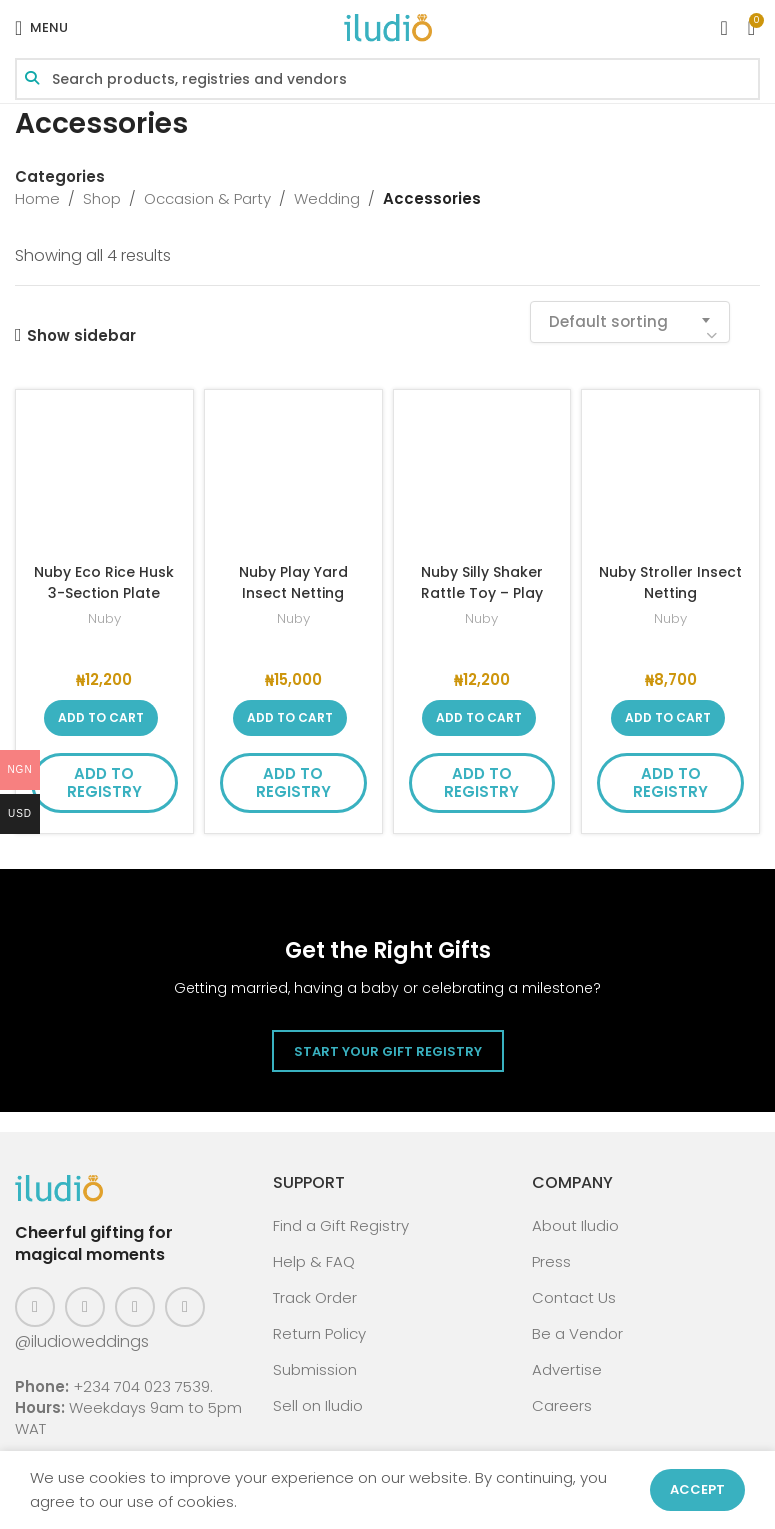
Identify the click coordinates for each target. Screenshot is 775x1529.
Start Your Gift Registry (388, 1051)
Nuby (104, 618)
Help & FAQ (314, 1261)
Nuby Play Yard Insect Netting (293, 582)
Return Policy (319, 1333)
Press (551, 1261)
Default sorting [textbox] (608, 321)
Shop (102, 198)
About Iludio (575, 1225)
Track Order (315, 1297)
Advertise (567, 1369)
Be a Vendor (577, 1333)
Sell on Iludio (318, 1405)
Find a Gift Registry (341, 1225)
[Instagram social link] (85, 1307)
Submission (315, 1369)
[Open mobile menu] (41, 28)
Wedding (327, 198)
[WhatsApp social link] (185, 1307)
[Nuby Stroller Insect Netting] (670, 478)
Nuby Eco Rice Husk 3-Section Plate (104, 592)
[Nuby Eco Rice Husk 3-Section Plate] (104, 478)
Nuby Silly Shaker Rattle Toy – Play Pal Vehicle (481, 592)
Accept (697, 1489)
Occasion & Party (207, 198)
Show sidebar (81, 335)
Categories (60, 176)
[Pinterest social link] (135, 1307)
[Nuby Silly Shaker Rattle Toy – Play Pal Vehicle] (482, 478)
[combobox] (630, 322)
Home (37, 198)
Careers (562, 1405)
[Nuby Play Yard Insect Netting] (293, 478)
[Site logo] (388, 26)
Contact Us (574, 1297)
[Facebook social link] (35, 1307)
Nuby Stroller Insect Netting (670, 582)
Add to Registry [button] (104, 782)
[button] (101, 718)
